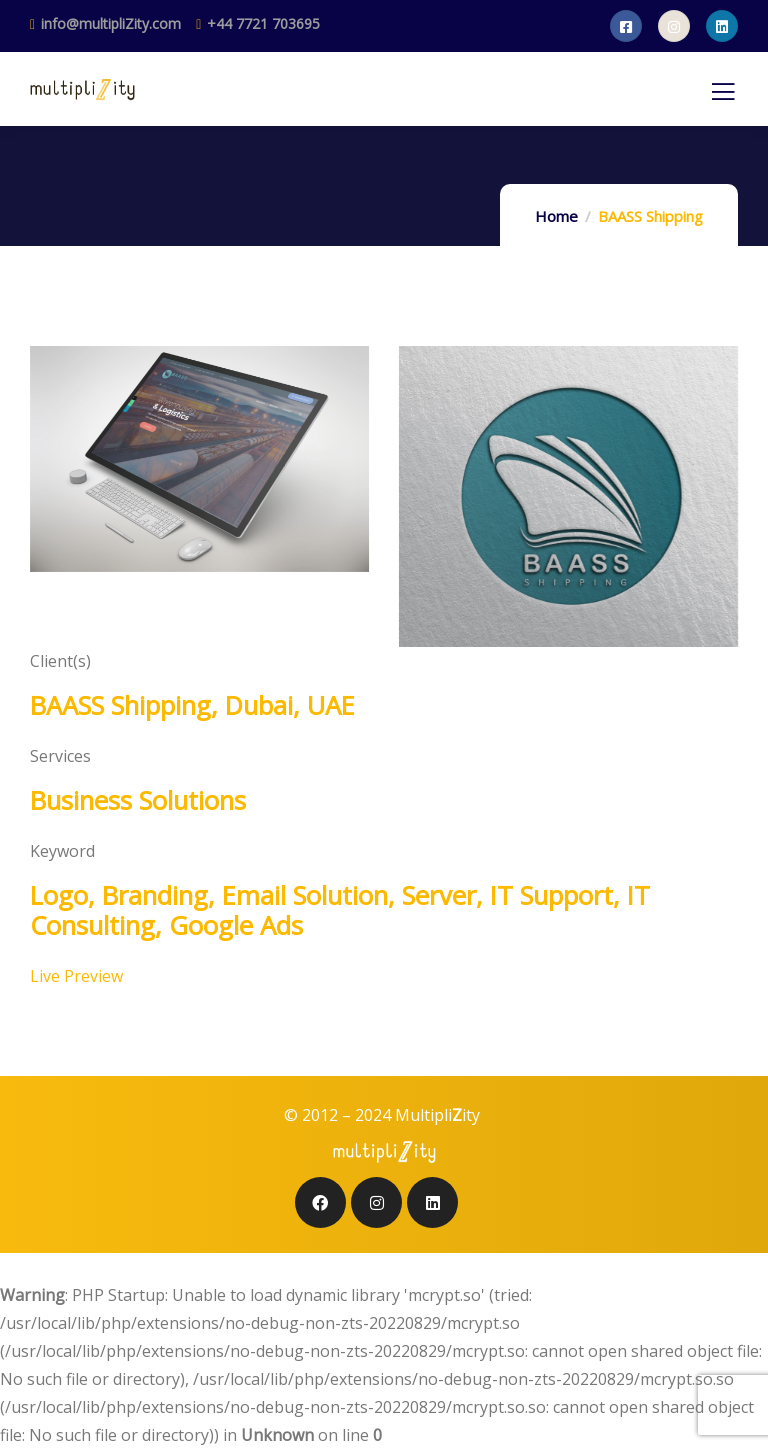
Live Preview (76, 976)
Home (556, 216)
